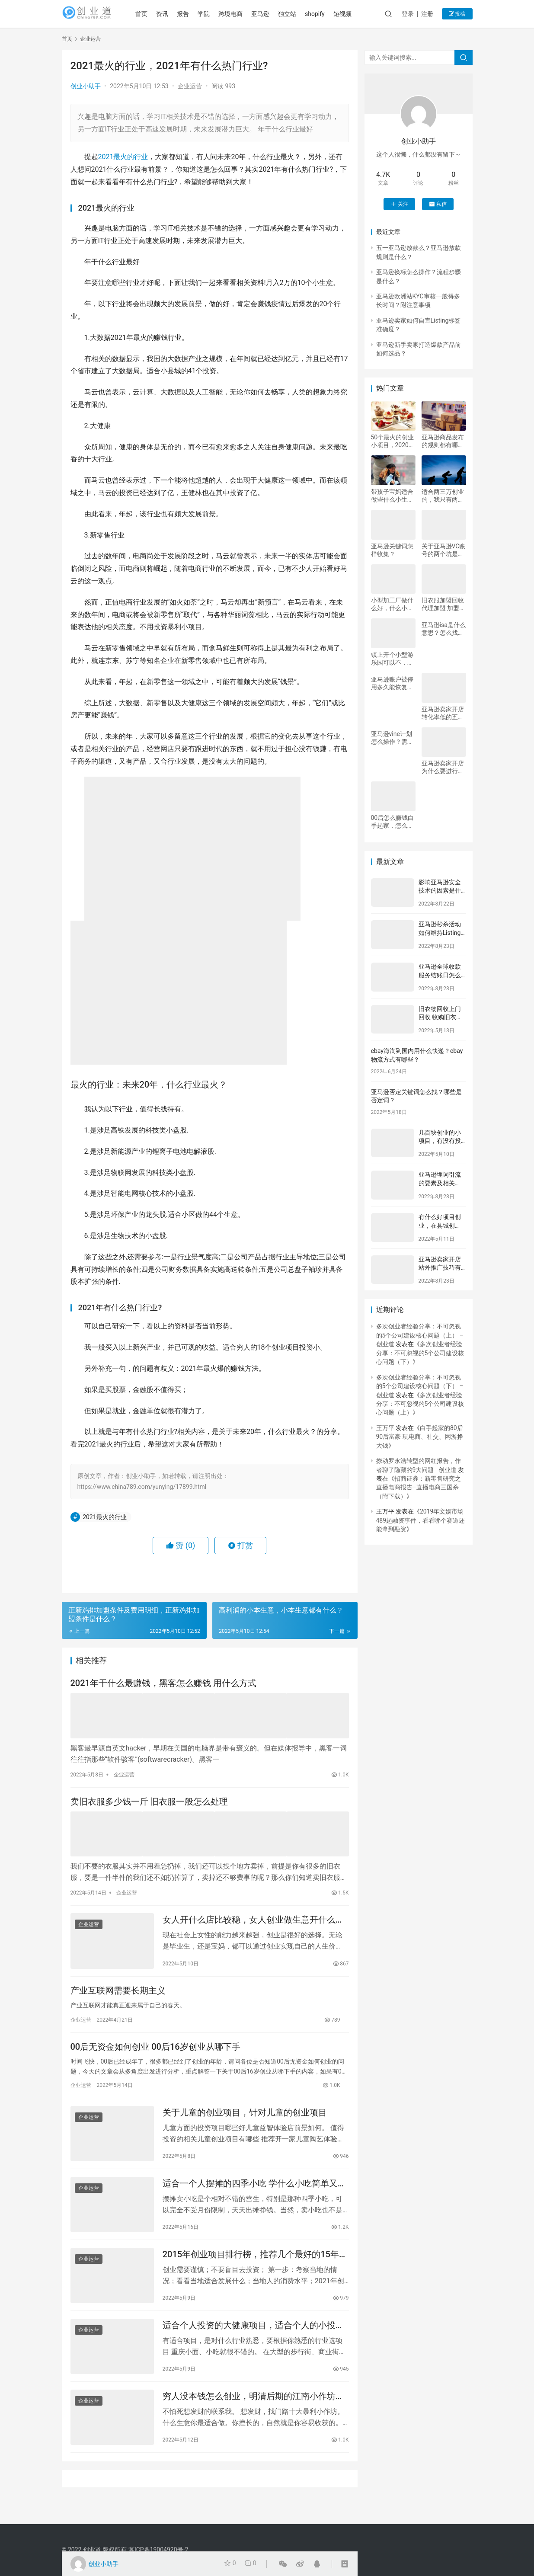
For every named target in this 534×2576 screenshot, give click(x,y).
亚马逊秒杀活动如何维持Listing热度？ (440, 932)
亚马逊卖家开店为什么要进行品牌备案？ (443, 767)
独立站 (300, 13)
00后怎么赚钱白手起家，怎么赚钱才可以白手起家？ (392, 821)
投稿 (457, 14)
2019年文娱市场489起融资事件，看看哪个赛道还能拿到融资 (420, 1520)
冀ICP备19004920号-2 (158, 2549)
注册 (427, 13)
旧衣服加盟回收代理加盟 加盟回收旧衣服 (443, 604)
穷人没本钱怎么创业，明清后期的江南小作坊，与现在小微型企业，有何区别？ (253, 2414)
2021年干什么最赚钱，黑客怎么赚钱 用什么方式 (163, 1684)
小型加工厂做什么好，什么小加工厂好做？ (392, 604)
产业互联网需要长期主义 (118, 1993)
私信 (438, 204)
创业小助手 (85, 86)
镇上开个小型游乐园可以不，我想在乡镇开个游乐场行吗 (392, 658)
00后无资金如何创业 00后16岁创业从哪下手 (155, 2052)
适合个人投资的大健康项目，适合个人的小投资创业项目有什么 (253, 2340)
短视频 (356, 13)
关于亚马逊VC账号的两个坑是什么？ (444, 550)
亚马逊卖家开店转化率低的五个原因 (443, 713)
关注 (399, 204)
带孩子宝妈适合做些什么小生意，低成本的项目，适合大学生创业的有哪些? (392, 495)
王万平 (385, 1427)
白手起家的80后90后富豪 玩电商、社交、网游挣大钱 (419, 1436)
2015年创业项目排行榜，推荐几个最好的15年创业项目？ (255, 2267)
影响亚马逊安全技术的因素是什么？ (440, 890)
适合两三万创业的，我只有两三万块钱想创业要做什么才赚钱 (443, 495)
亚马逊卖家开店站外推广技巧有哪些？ (440, 1268)
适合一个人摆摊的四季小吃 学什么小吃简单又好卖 (254, 2194)
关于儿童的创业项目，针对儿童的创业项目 (245, 2120)
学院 (217, 13)
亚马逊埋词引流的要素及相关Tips (440, 1183)
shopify (328, 13)
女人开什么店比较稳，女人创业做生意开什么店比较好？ (253, 1920)
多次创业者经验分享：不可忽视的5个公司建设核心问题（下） (420, 1353)
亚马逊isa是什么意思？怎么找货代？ (444, 629)
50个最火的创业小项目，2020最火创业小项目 (393, 441)
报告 (196, 13)
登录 (408, 13)
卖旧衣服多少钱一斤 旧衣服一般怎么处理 (149, 1802)
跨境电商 (244, 13)
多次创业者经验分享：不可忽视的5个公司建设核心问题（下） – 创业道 (420, 1386)
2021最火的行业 (123, 157)
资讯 (175, 13)
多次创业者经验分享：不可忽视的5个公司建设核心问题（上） (420, 1404)
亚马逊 (274, 13)
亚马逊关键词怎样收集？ (392, 550)
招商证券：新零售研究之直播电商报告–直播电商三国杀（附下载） (418, 1487)
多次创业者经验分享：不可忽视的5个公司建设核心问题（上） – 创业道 (420, 1335)
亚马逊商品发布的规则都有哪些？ (443, 441)
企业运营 (190, 86)
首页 (155, 13)
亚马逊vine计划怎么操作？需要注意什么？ (392, 738)
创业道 (92, 2549)
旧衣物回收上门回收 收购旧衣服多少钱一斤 (440, 1017)
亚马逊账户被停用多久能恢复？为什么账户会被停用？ (392, 683)
